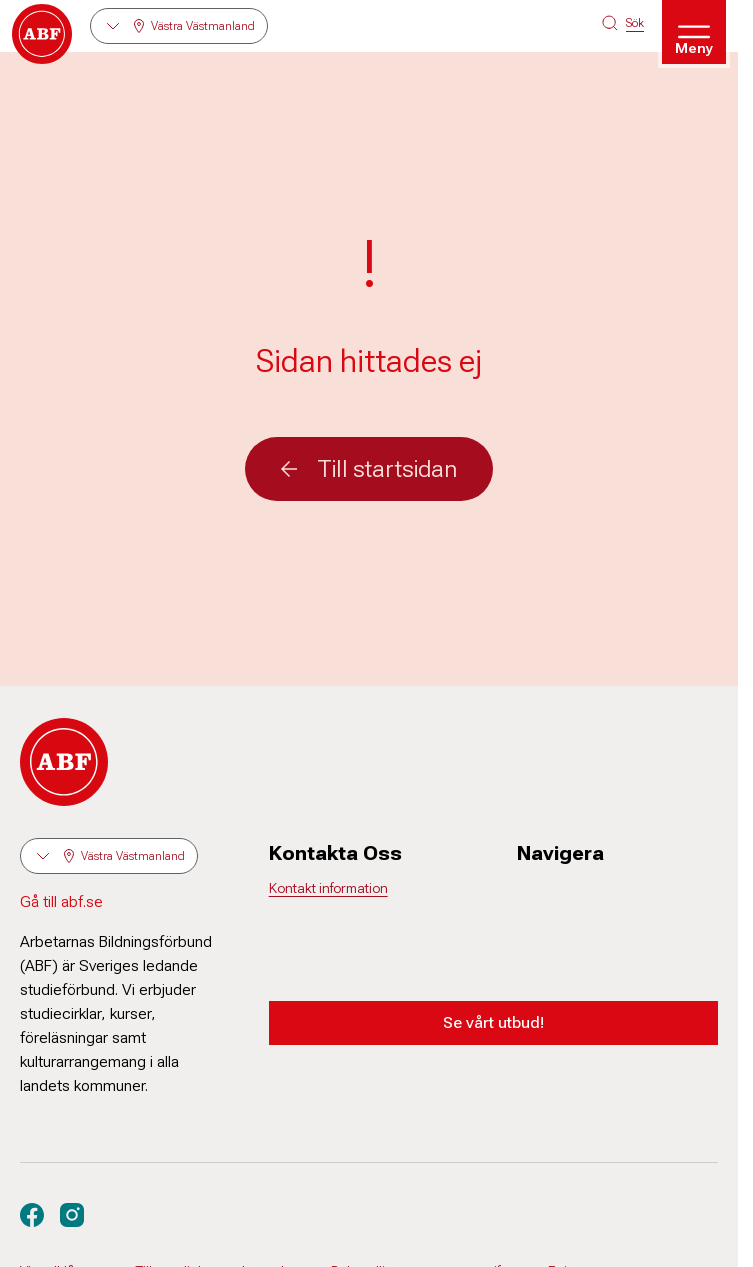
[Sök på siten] (623, 23)
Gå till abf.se (61, 901)
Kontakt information (328, 888)
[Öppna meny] (694, 32)
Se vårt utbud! (493, 1022)
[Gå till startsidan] (42, 34)
